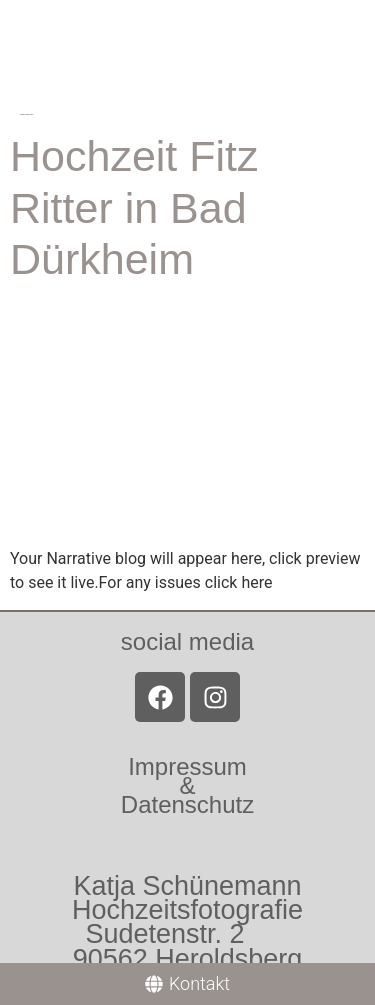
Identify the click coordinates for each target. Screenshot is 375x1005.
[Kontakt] (187, 984)
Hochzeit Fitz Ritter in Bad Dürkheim (134, 207)
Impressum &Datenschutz (187, 785)
